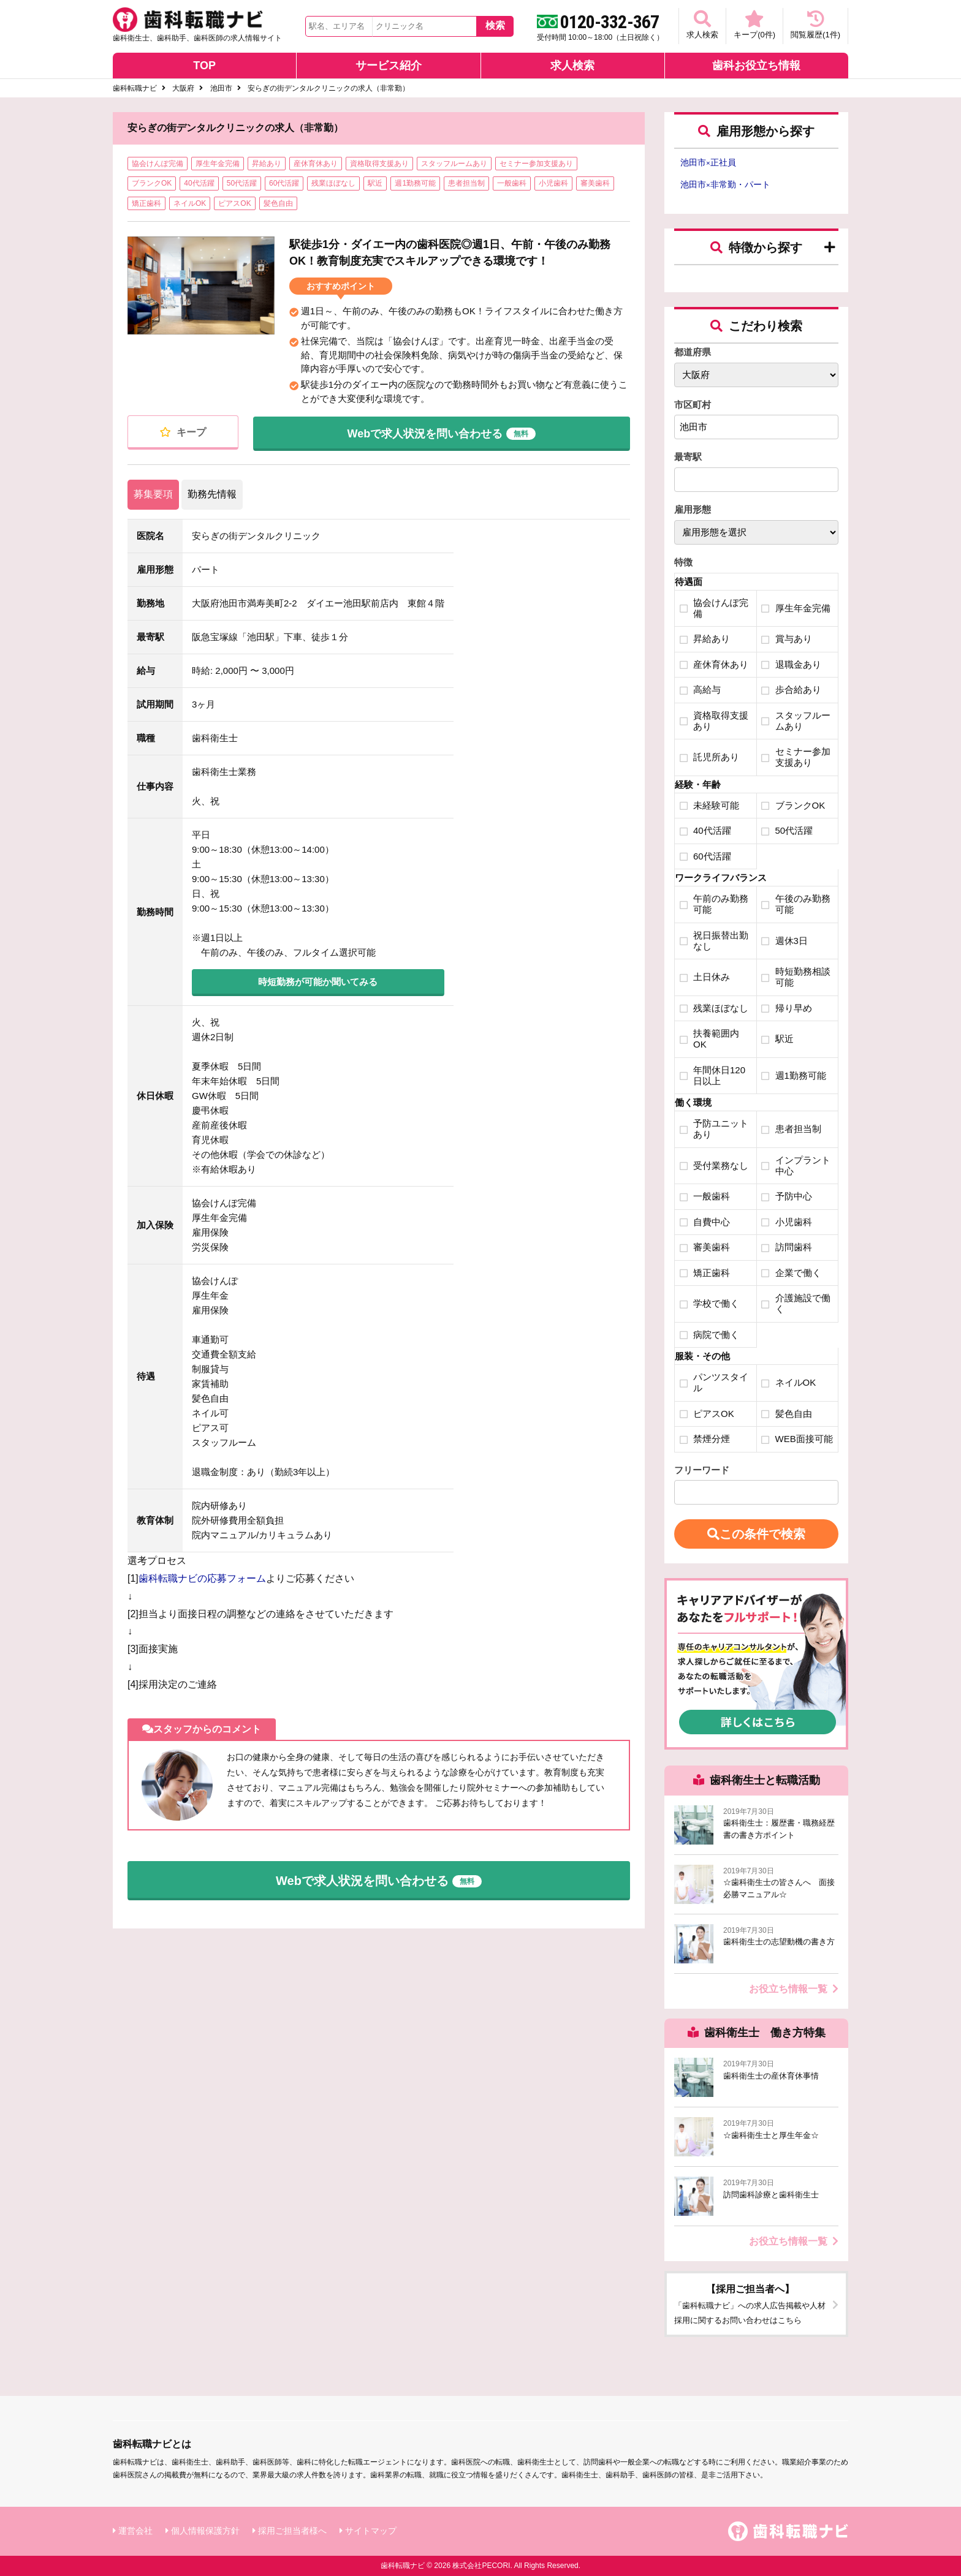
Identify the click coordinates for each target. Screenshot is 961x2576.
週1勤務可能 (415, 183)
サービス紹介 (388, 65)
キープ (182, 432)
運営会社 (135, 2531)
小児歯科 (553, 183)
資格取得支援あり (379, 163)
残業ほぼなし (333, 183)
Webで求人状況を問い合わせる (441, 434)
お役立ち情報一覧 (793, 1989)
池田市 (221, 88)
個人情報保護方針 (205, 2531)
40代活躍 (199, 183)
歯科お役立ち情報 (756, 65)
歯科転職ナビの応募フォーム (202, 1578)
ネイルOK (189, 203)
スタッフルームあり (454, 163)
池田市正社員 (708, 162)
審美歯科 (595, 183)
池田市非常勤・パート (725, 184)
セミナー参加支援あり (536, 163)
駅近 (375, 183)
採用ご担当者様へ (292, 2531)
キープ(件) (754, 24)
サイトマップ (371, 2531)
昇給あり (266, 163)
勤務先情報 (212, 494)
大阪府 (183, 88)
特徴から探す (756, 247)
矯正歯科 (146, 203)
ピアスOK (234, 203)
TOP (204, 65)
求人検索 (702, 24)
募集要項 (153, 494)
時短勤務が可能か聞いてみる (318, 981)
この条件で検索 (756, 1534)
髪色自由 (278, 203)
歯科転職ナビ (135, 88)
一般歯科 (511, 183)
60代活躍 (284, 183)
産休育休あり (316, 163)
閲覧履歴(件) (815, 24)
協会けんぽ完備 (157, 163)
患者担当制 (466, 183)
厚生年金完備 (218, 163)
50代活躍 (242, 183)
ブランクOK (152, 183)
